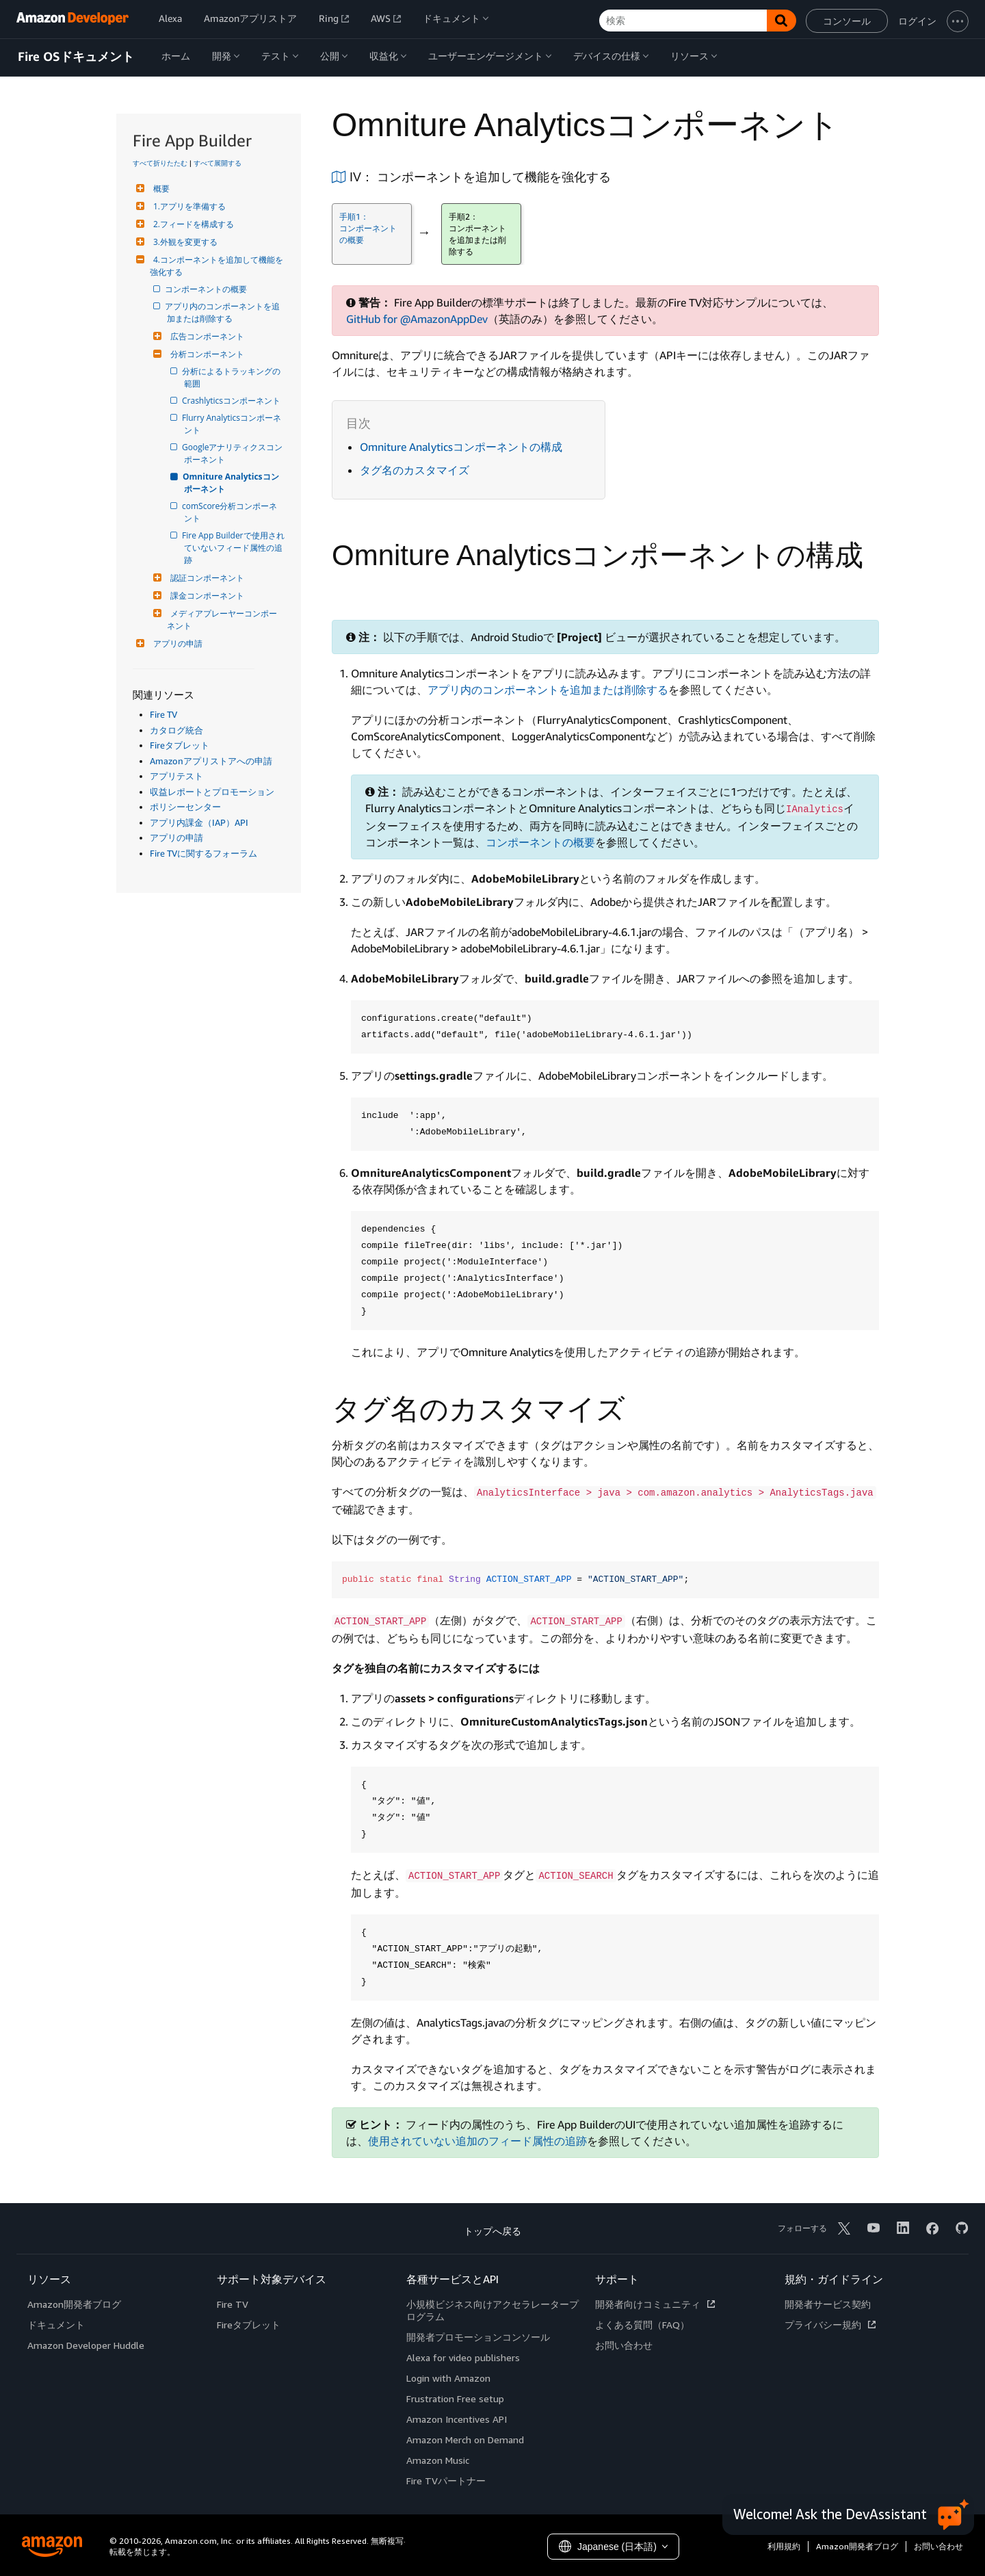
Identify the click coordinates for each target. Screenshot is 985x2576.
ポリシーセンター (185, 806)
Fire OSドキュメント (76, 57)
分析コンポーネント (205, 354)
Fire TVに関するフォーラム (203, 853)
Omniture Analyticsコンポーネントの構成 (461, 447)
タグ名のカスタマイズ (414, 470)
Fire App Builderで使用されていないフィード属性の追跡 (234, 548)
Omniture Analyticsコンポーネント (231, 483)
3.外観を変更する (184, 242)
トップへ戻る (492, 2231)
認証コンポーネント (205, 578)
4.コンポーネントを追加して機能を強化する (216, 266)
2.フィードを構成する (192, 224)
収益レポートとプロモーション (212, 791)
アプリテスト (176, 775)
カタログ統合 (176, 730)
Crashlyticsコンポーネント (232, 400)
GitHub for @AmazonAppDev (417, 319)
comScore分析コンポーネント (230, 512)
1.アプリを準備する (188, 206)
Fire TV (163, 714)
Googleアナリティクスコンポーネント (233, 453)
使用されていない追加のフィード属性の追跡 (477, 2141)
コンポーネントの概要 (207, 289)
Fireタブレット (179, 745)
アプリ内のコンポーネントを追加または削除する (223, 312)
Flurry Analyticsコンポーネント (232, 424)
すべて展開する (217, 163)
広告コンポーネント (205, 336)
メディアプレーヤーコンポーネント (222, 620)
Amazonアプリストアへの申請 (211, 760)
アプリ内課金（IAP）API (199, 822)
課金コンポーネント (205, 595)
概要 (160, 188)
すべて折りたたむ (160, 163)
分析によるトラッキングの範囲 (232, 377)
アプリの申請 (176, 643)
